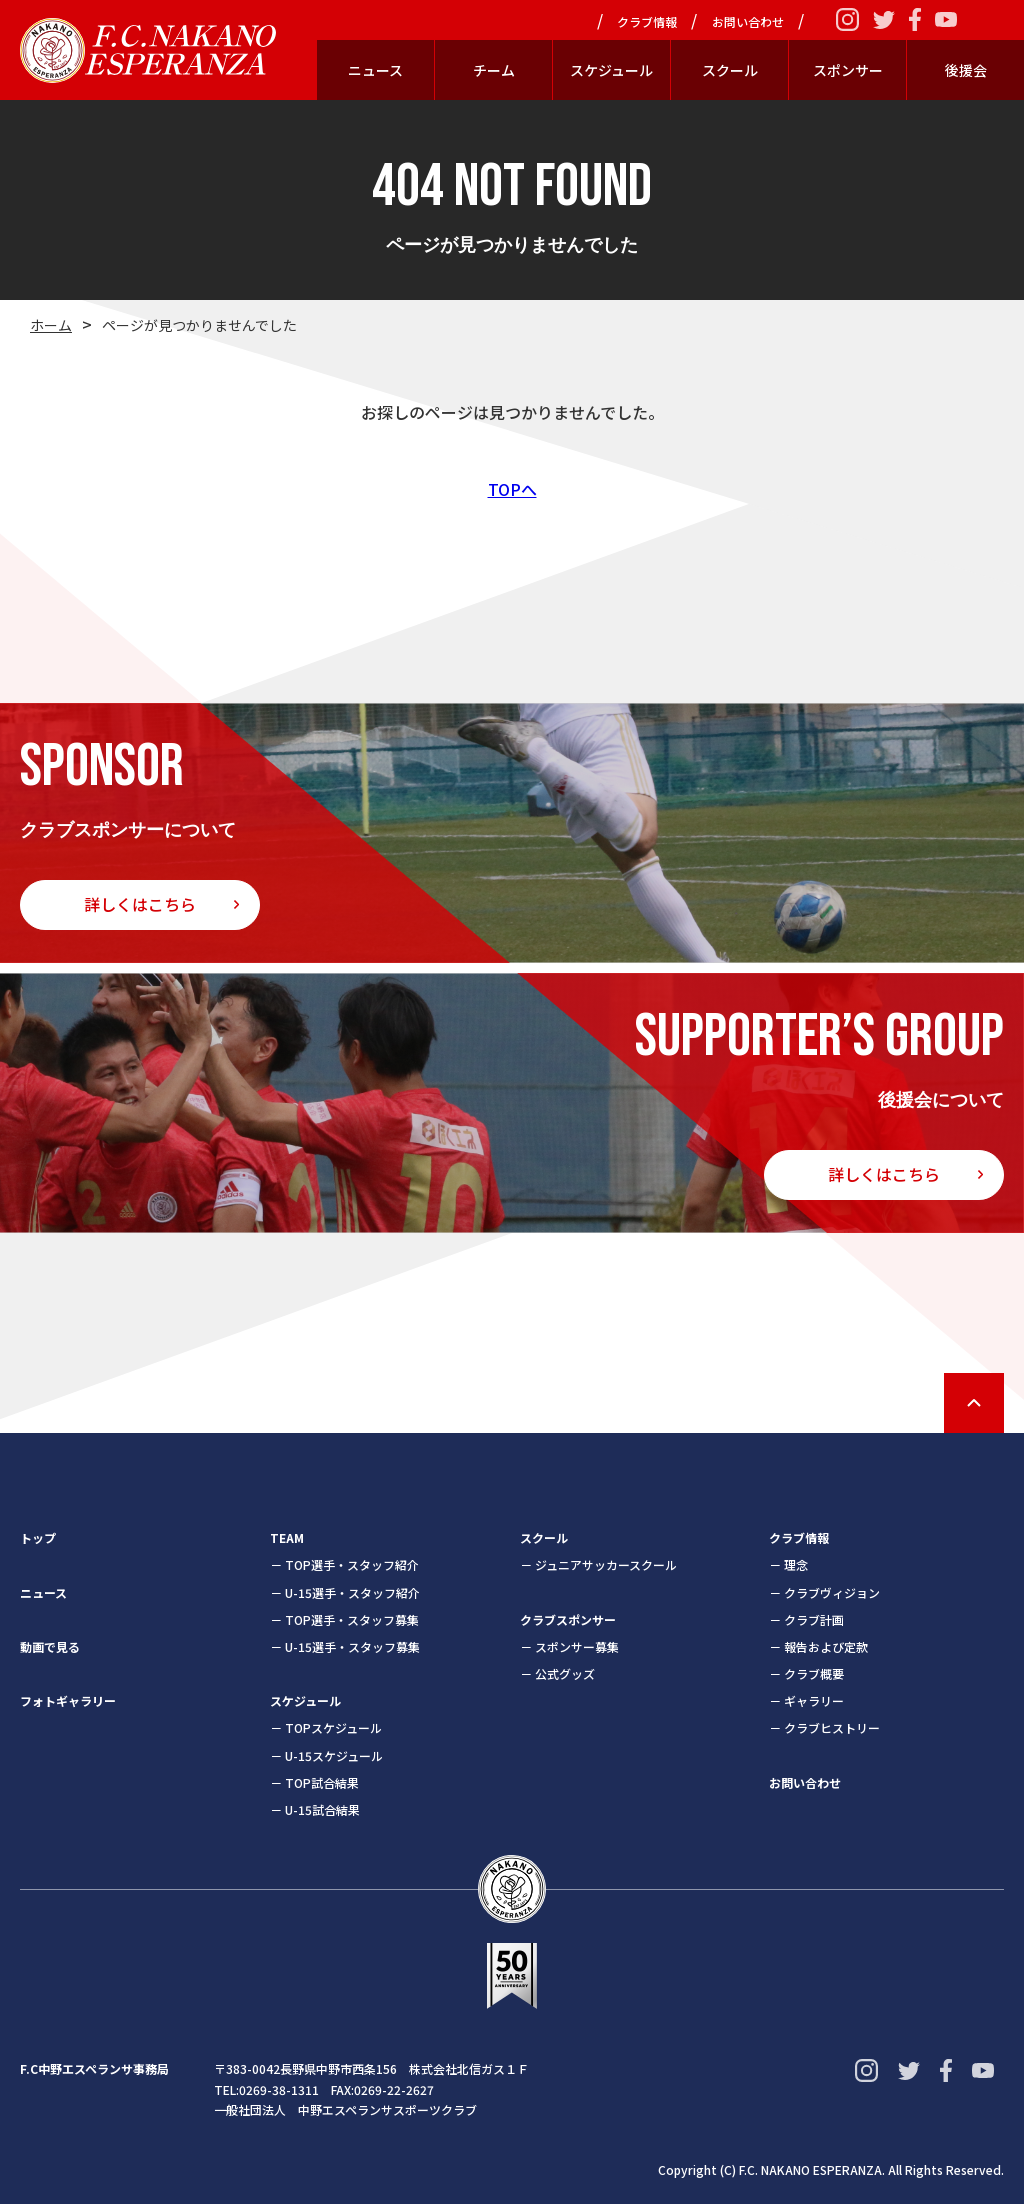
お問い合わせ (748, 22)
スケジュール (611, 70)
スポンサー (848, 70)
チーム (494, 70)
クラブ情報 (647, 22)
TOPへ (512, 489)
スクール (730, 70)
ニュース (375, 70)
